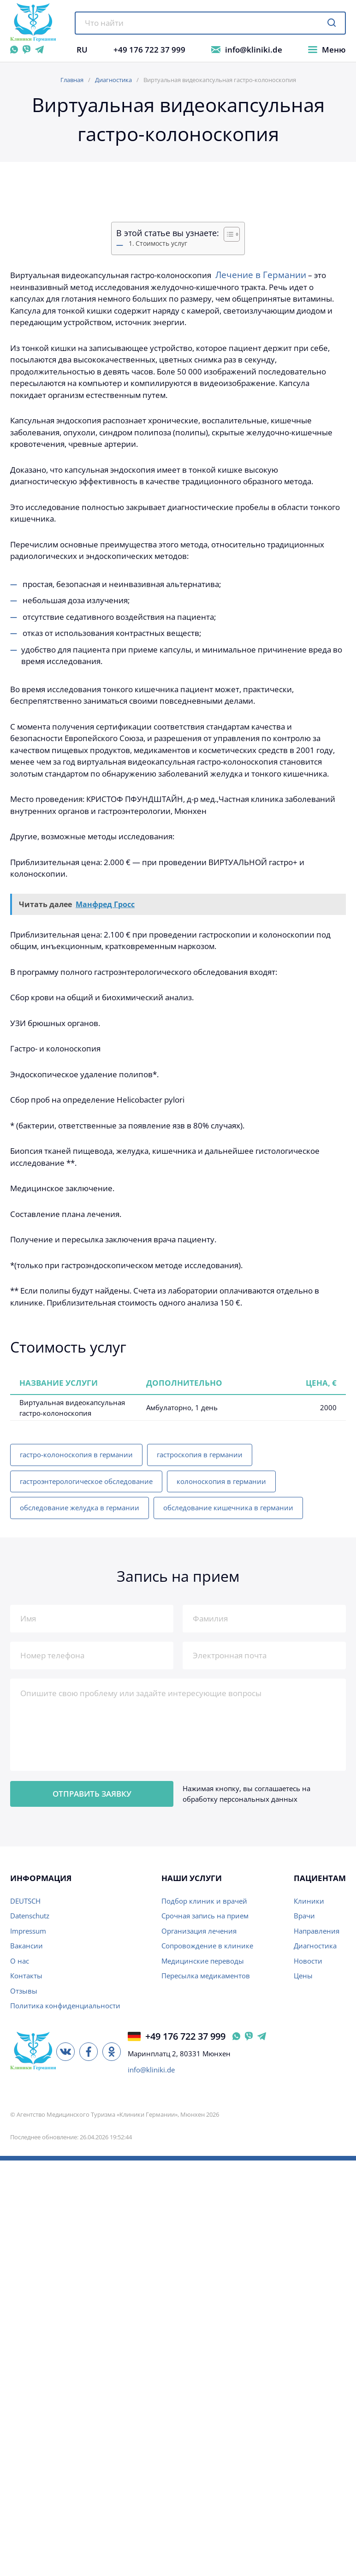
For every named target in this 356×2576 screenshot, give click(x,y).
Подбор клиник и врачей (204, 1900)
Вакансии (26, 1945)
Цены (303, 1975)
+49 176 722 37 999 (149, 49)
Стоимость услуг (161, 243)
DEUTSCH (25, 1900)
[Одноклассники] (111, 2051)
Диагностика (113, 80)
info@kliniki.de (253, 49)
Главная (71, 80)
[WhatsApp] (14, 49)
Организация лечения (199, 1930)
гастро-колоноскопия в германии (76, 1454)
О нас (19, 1960)
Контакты (26, 1975)
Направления (316, 1930)
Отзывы (23, 1990)
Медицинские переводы (202, 1960)
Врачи (304, 1915)
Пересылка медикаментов (205, 1975)
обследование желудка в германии (79, 1507)
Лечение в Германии (259, 274)
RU (82, 49)
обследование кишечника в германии (228, 1507)
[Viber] (26, 49)
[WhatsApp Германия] (236, 2036)
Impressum (28, 1930)
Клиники (309, 1900)
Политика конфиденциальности (65, 2005)
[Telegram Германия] (261, 2036)
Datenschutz (29, 1915)
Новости (308, 1960)
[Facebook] (88, 2051)
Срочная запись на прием (205, 1915)
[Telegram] (39, 49)
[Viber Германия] (249, 2036)
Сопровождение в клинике (207, 1945)
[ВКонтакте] (65, 2051)
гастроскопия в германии (200, 1454)
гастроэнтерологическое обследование (86, 1481)
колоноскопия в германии (221, 1481)
